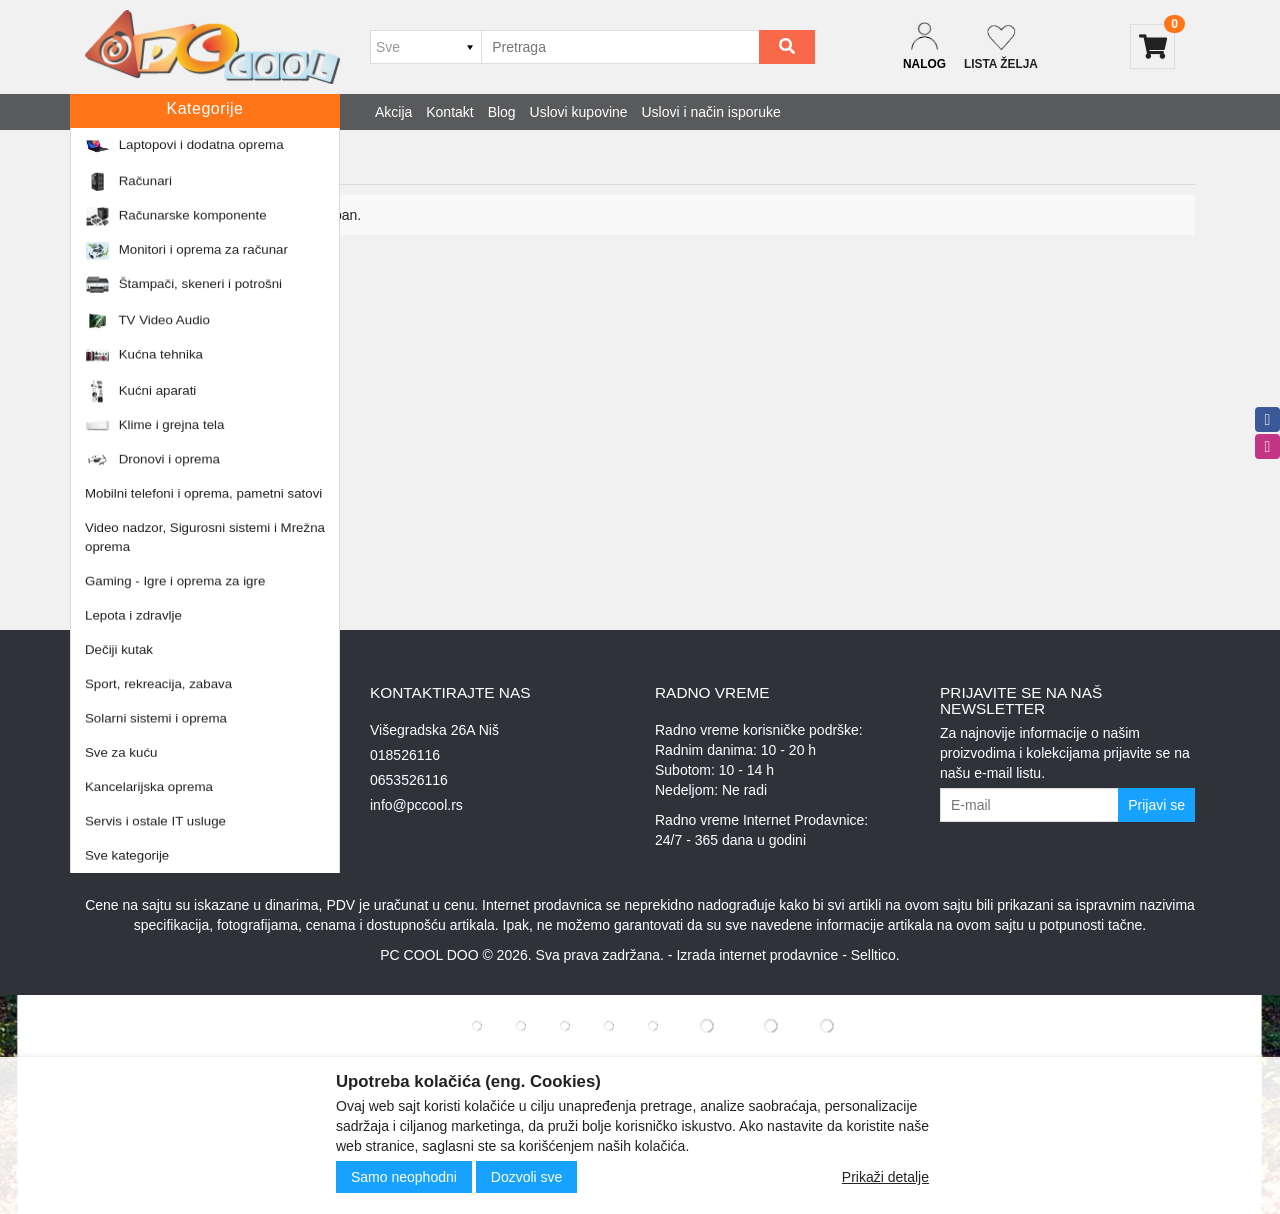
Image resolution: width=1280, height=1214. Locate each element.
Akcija (393, 112)
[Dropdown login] (924, 47)
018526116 (405, 755)
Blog (502, 112)
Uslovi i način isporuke (711, 112)
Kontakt (449, 112)
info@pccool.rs (416, 805)
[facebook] (1267, 419)
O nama (110, 780)
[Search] (787, 47)
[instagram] (1267, 446)
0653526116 (409, 780)
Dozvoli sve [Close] (527, 1177)
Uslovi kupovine (579, 112)
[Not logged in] (1001, 47)
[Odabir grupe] (425, 47)
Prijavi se (1156, 805)
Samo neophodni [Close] (404, 1177)
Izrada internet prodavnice (757, 955)
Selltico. (875, 955)
